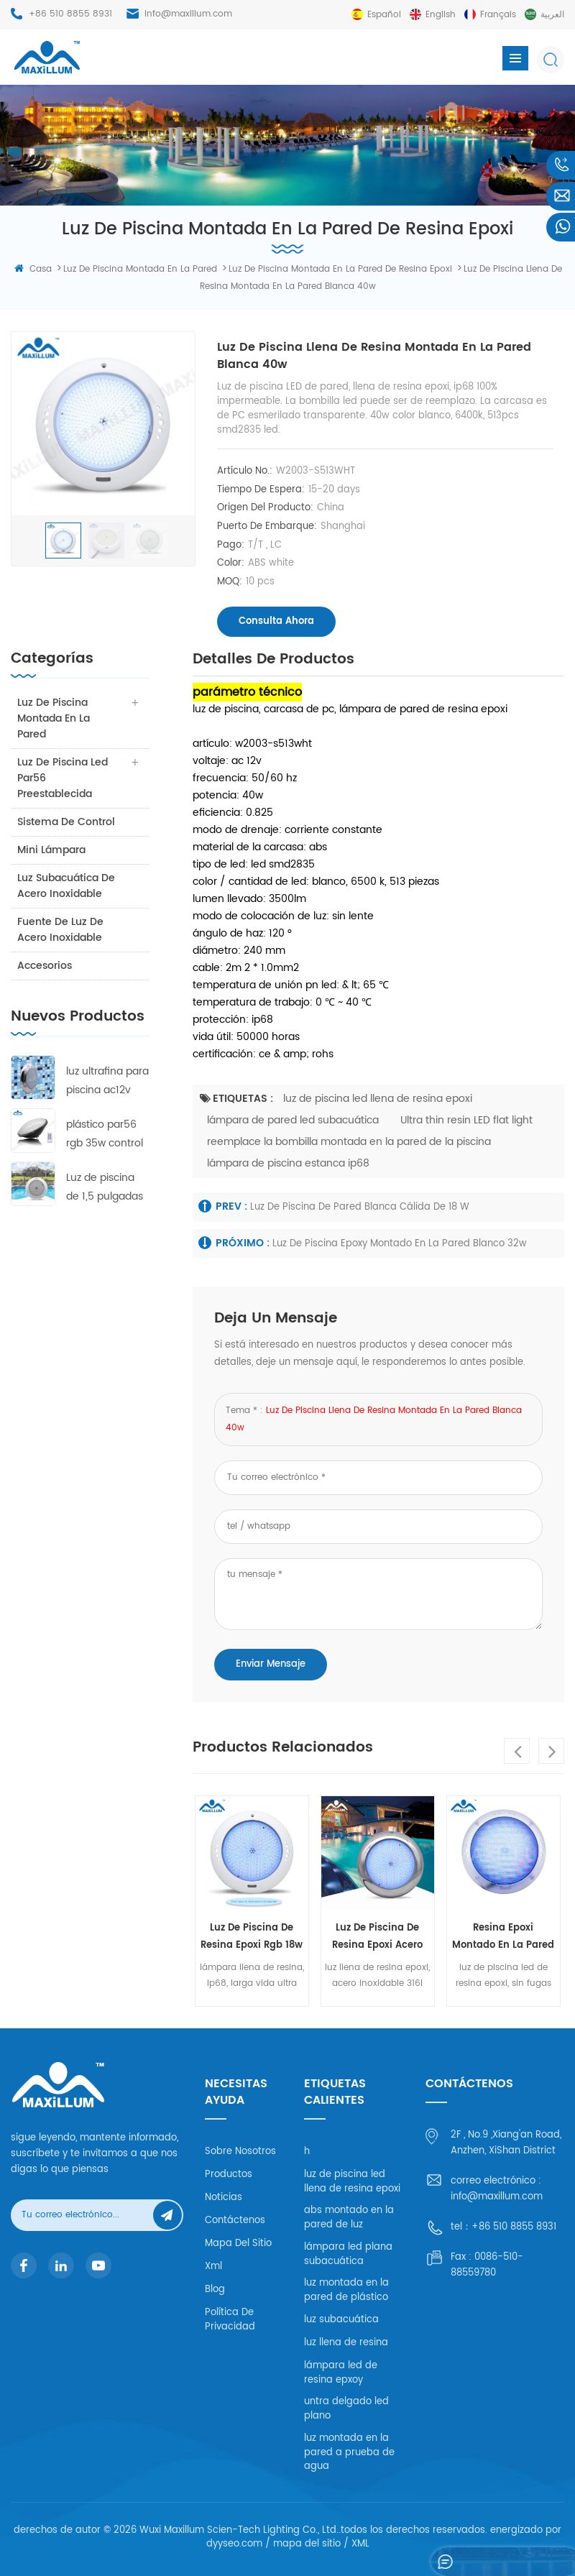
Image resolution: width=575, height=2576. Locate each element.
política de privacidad (230, 2319)
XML (360, 2544)
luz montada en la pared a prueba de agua (349, 2452)
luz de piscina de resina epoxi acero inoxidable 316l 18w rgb (377, 1937)
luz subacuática (341, 2319)
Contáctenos (235, 2220)
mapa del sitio (238, 2243)
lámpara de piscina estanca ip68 (288, 1163)
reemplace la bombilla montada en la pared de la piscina (349, 1141)
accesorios (45, 965)
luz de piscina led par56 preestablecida (63, 778)
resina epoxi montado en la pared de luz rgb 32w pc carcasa (503, 1937)
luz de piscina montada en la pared (54, 718)
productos (228, 2174)
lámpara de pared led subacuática (293, 1120)
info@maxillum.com (188, 14)
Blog (215, 2289)
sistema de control (67, 822)
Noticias (223, 2197)
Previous (517, 1751)
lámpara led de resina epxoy (340, 2373)
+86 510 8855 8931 (70, 14)
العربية (552, 15)
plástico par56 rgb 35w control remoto (104, 1134)
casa (33, 269)
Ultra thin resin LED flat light (466, 1120)
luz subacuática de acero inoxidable (67, 886)
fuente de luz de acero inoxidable (61, 930)
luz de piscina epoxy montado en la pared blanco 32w (399, 1243)
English (441, 15)
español (384, 15)
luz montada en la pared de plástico (346, 2290)
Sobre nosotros (240, 2151)
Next (551, 1751)
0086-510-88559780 (487, 2265)
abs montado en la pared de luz (349, 2217)
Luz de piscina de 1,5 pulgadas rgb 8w (104, 1187)
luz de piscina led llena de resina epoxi (377, 1098)
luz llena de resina (346, 2342)
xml (213, 2266)
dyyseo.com (234, 2544)
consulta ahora (276, 621)
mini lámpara (52, 850)
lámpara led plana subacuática (348, 2254)
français (498, 15)
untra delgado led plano (346, 2409)
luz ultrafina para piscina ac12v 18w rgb (107, 1081)
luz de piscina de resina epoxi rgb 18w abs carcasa (252, 1937)
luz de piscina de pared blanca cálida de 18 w (359, 1207)
